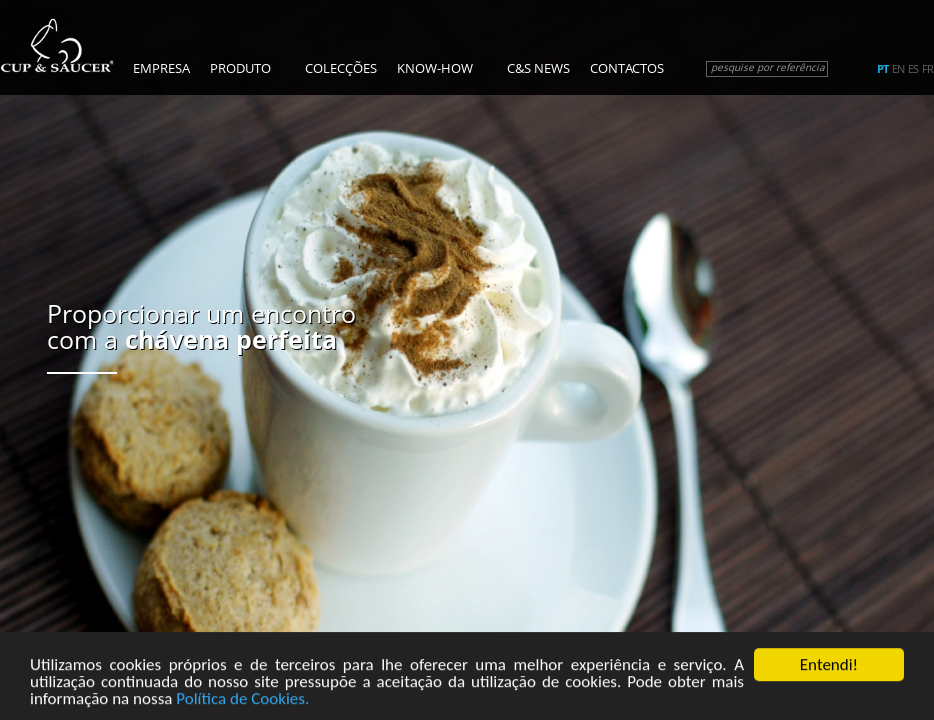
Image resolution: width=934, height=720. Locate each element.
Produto (240, 68)
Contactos (627, 68)
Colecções (341, 68)
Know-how (435, 68)
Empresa (161, 68)
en (898, 69)
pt (882, 69)
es (913, 69)
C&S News (538, 68)
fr (927, 69)
